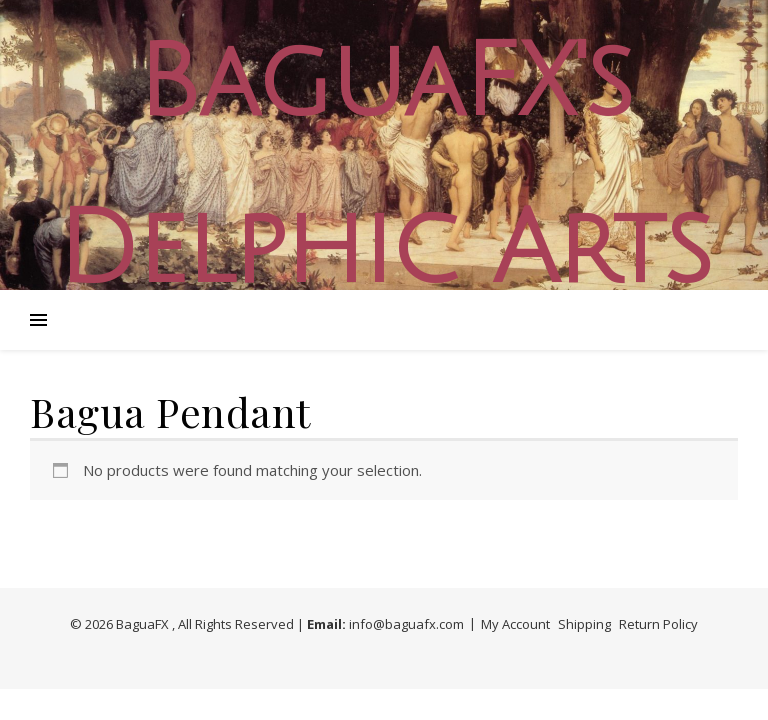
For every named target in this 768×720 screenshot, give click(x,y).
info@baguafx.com (406, 624)
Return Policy (658, 624)
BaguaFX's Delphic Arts (384, 167)
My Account (515, 624)
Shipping (584, 624)
